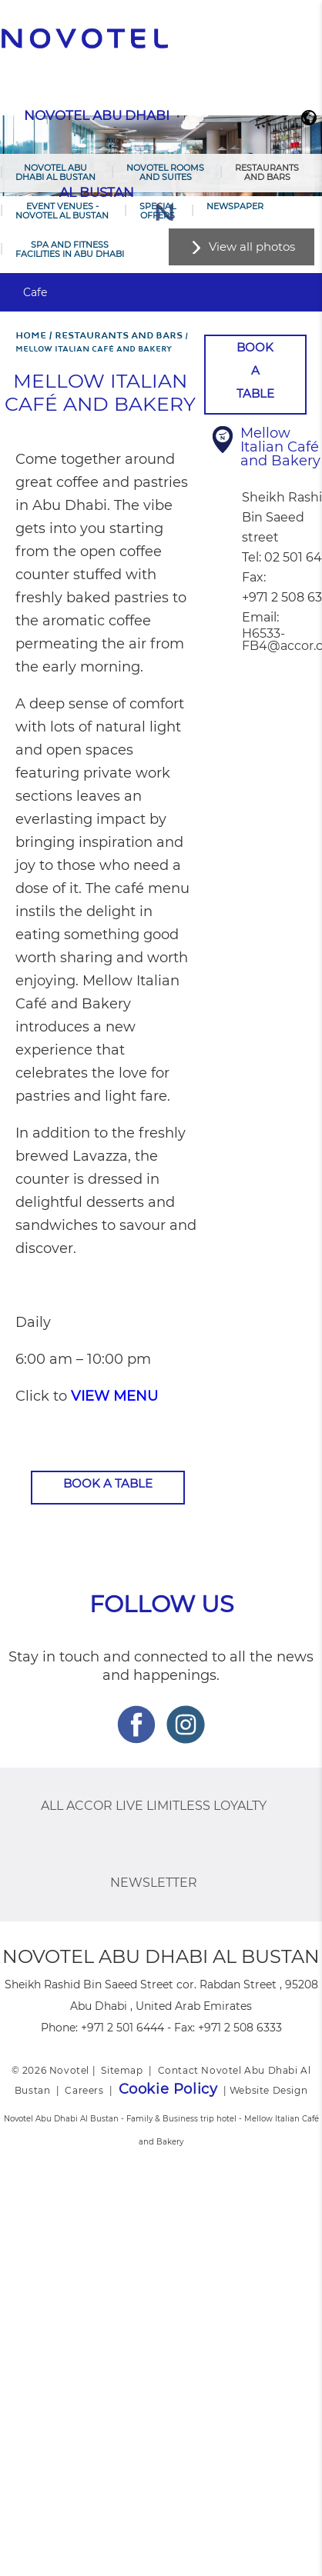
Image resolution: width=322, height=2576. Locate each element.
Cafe (35, 292)
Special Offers (157, 211)
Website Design (268, 2090)
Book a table (108, 1483)
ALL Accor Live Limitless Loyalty (154, 1805)
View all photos (252, 246)
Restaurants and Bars (267, 172)
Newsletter (153, 1882)
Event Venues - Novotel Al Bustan (62, 211)
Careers (84, 2090)
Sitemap (122, 2070)
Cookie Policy (168, 2089)
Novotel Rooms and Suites (165, 172)
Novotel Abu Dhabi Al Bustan (55, 172)
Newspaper (234, 206)
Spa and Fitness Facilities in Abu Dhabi (69, 249)
